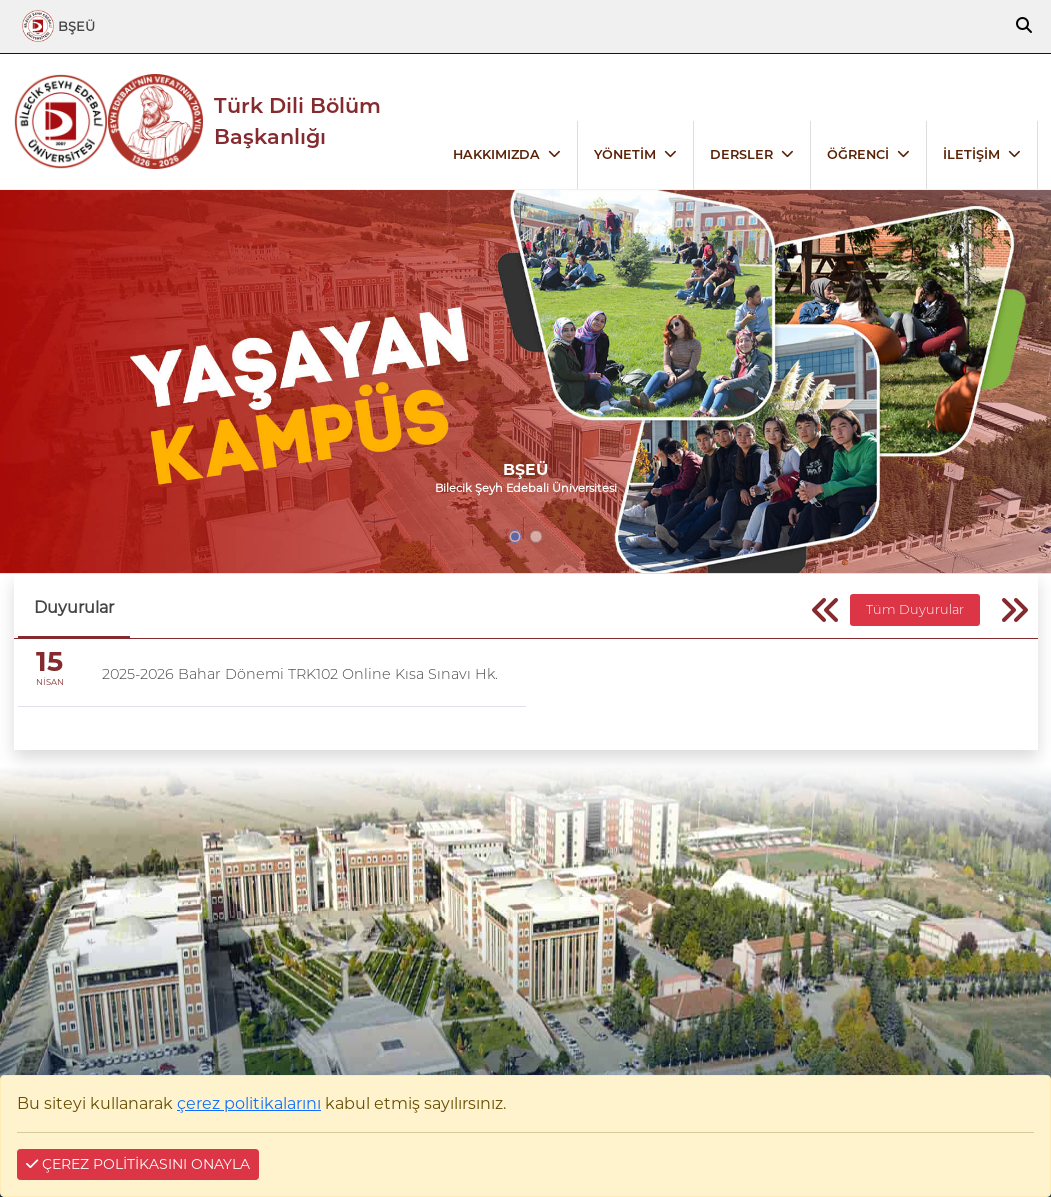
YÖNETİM (625, 154)
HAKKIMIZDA (496, 154)
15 (49, 661)
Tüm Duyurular (915, 609)
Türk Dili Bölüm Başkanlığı (297, 121)
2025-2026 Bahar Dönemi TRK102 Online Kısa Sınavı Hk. (300, 674)
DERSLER (741, 154)
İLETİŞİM (971, 154)
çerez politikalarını (249, 1103)
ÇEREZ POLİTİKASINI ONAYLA (138, 1164)
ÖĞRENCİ (858, 154)
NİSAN (50, 682)
